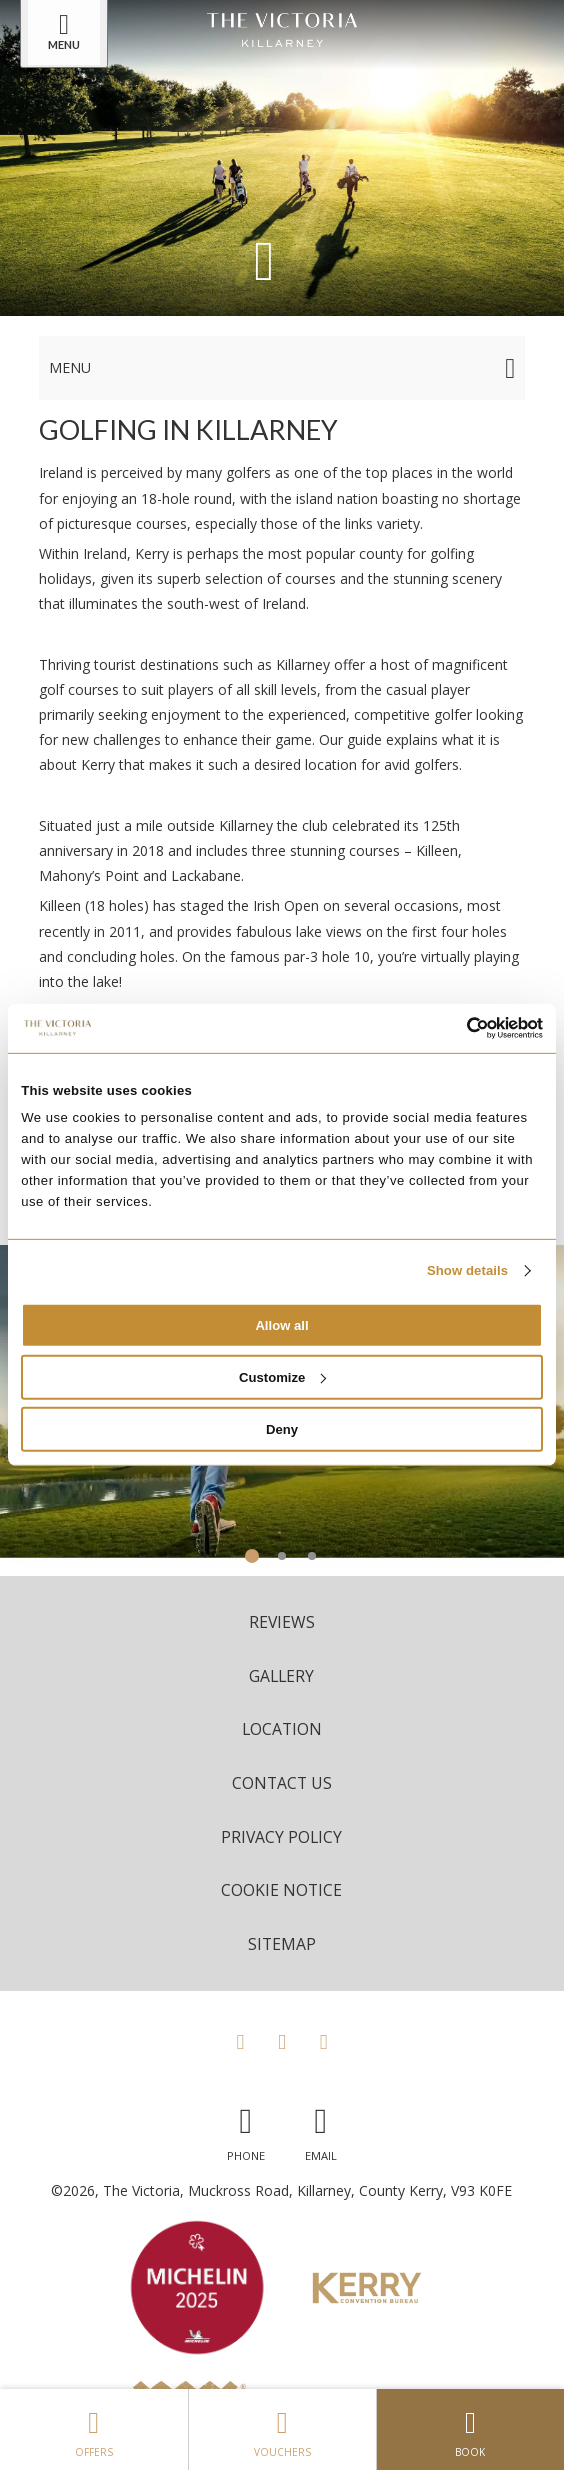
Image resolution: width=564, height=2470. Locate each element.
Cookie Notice (281, 1890)
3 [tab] (312, 1556)
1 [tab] (252, 1556)
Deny (282, 1429)
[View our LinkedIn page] (324, 2041)
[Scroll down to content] (264, 258)
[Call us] (246, 2129)
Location (282, 1729)
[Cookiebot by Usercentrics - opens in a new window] (455, 1028)
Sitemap (282, 1944)
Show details (467, 1270)
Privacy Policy (281, 1837)
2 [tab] (282, 1556)
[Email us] (321, 2129)
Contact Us (282, 1783)
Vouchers (282, 2429)
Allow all (281, 1325)
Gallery (281, 1676)
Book (470, 2429)
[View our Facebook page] (240, 2041)
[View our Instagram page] (282, 2041)
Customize (282, 1377)
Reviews (282, 1622)
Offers (94, 2429)
